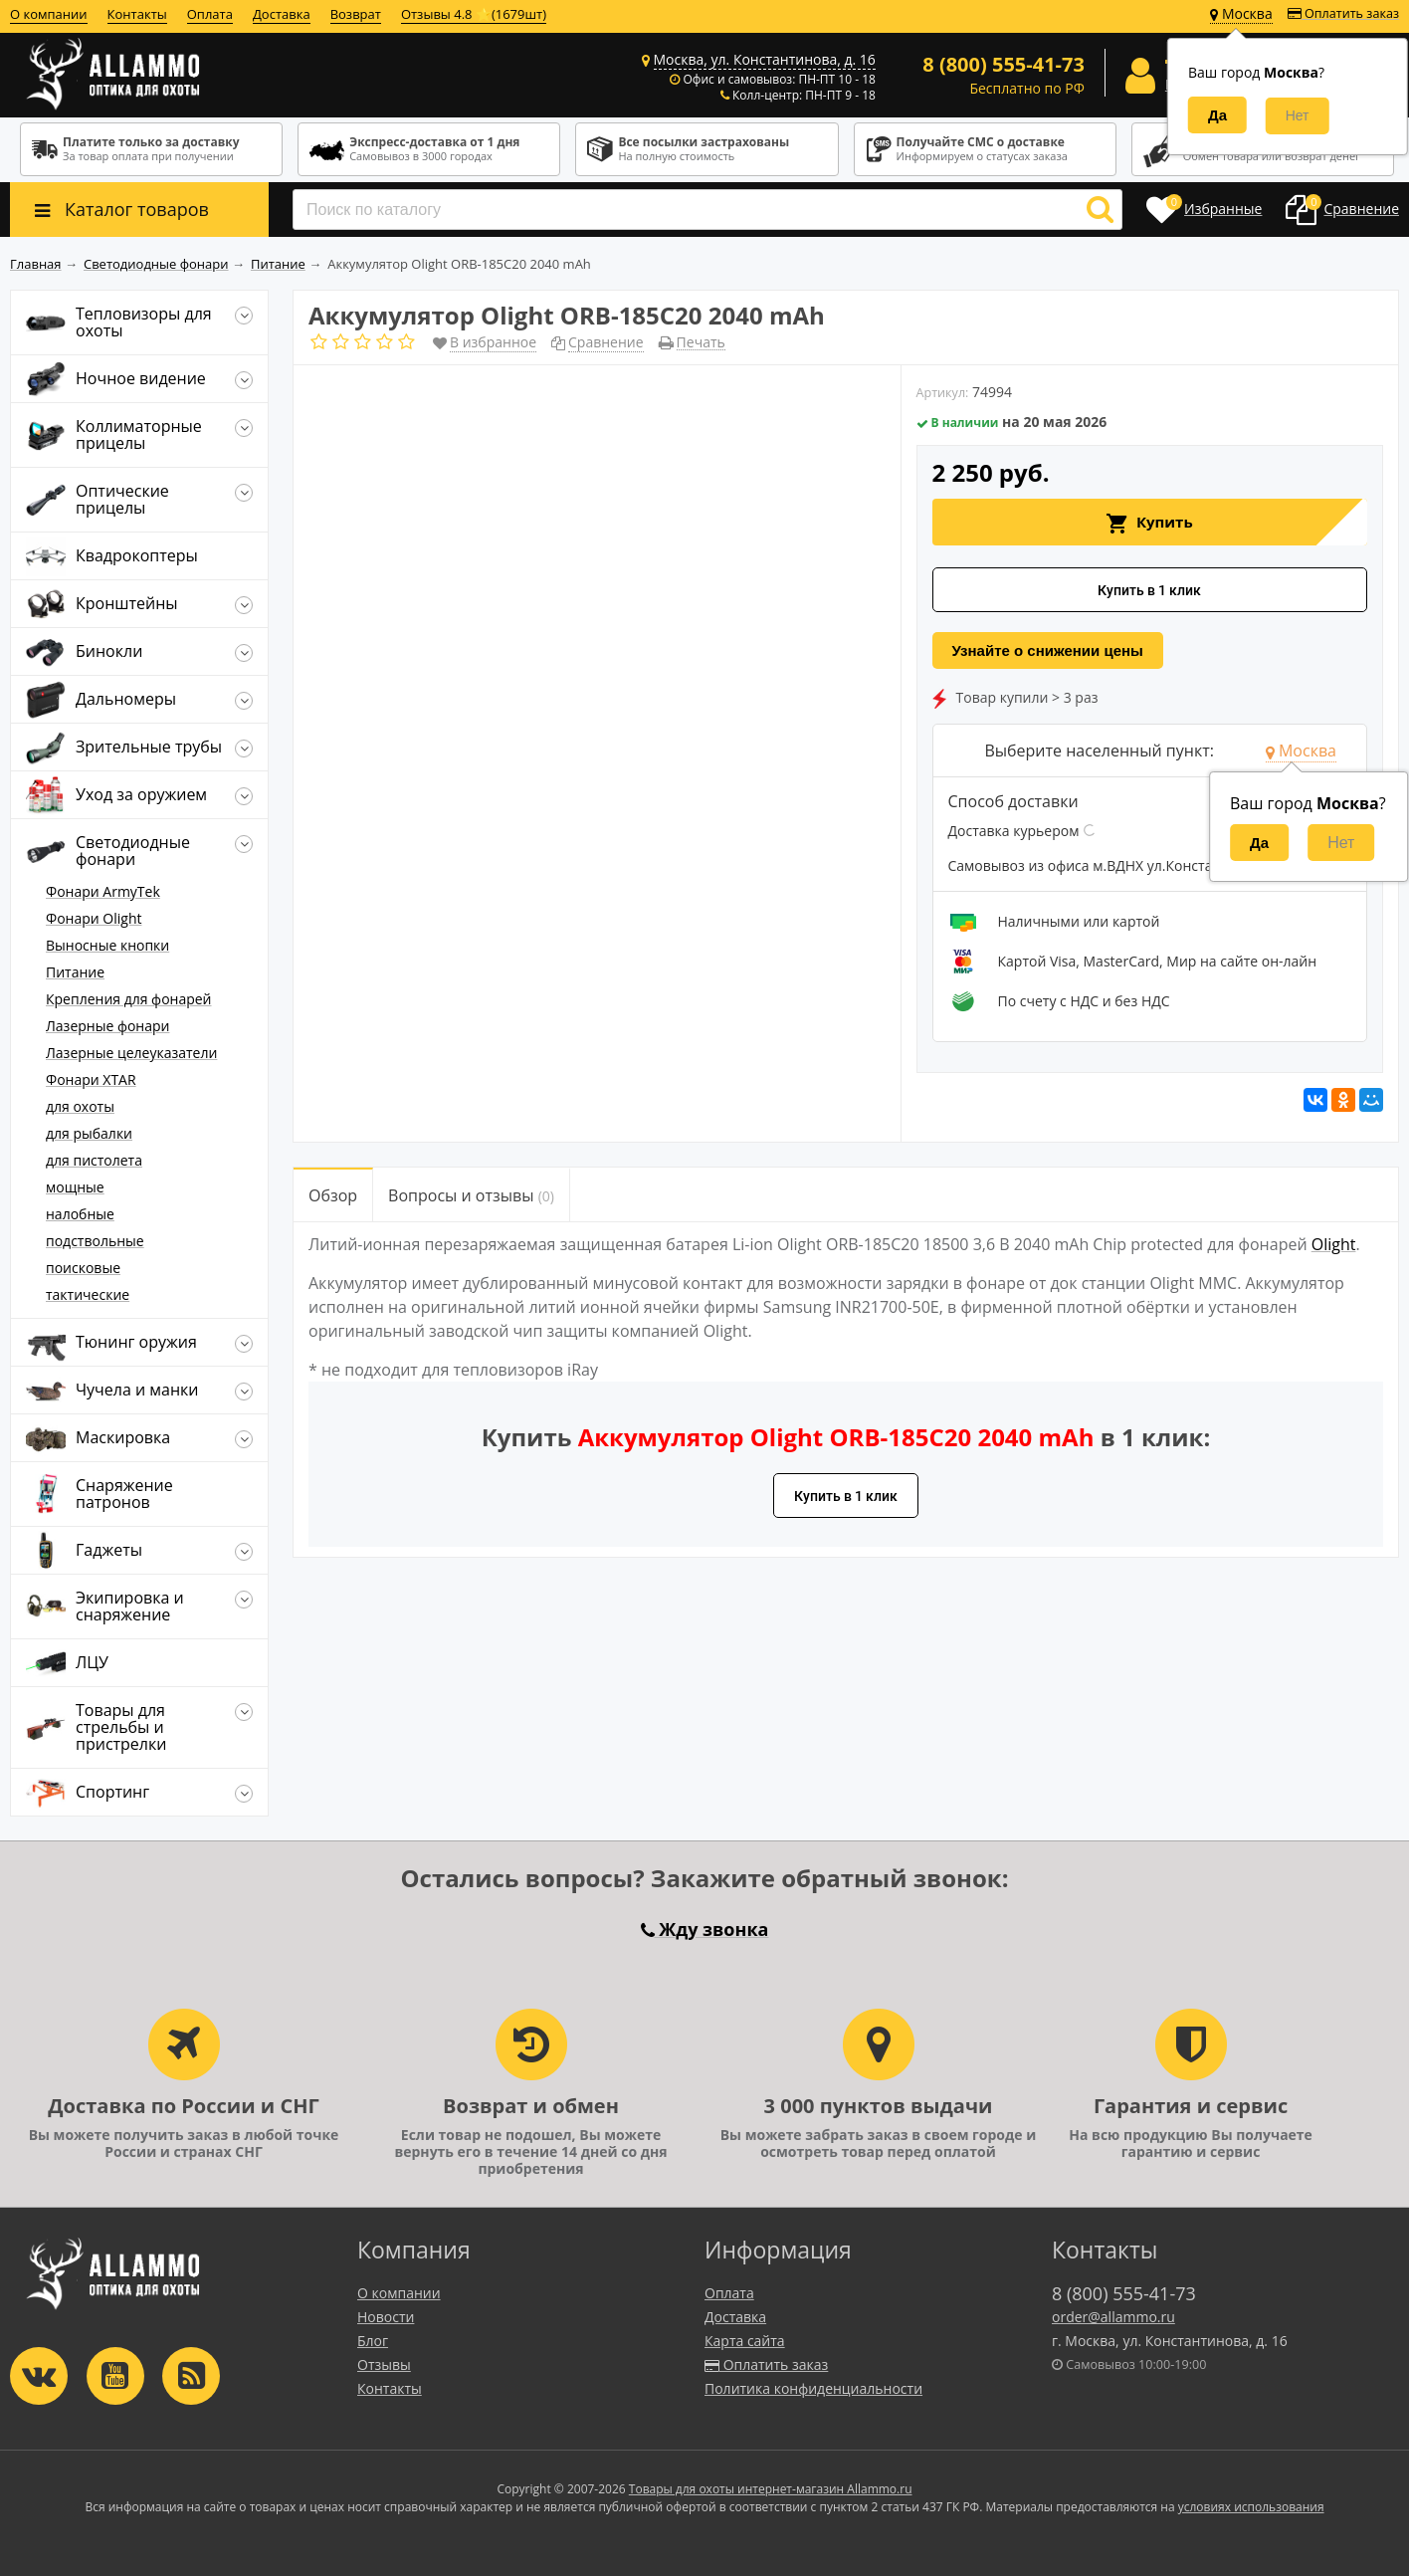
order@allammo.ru (1113, 2316)
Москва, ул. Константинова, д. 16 (765, 59)
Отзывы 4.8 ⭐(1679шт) (473, 14)
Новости (385, 2316)
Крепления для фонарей (129, 998)
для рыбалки (89, 1133)
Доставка (281, 14)
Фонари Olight (93, 918)
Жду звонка (705, 1929)
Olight (1333, 1244)
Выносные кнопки (107, 945)
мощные (75, 1187)
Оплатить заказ (1343, 13)
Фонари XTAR (91, 1079)
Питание (75, 972)
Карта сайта (744, 2340)
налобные (80, 1213)
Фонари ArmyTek (103, 891)
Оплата (210, 14)
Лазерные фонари (107, 1025)
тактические (87, 1294)
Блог (372, 2340)
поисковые (83, 1267)
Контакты (137, 14)
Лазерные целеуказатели (131, 1052)
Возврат (355, 14)
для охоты (80, 1106)
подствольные (95, 1240)
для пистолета (94, 1160)
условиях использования (1251, 2506)
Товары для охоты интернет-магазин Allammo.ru (770, 2488)
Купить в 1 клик (1149, 590)
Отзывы (384, 2364)
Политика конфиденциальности (813, 2388)
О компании (49, 14)
